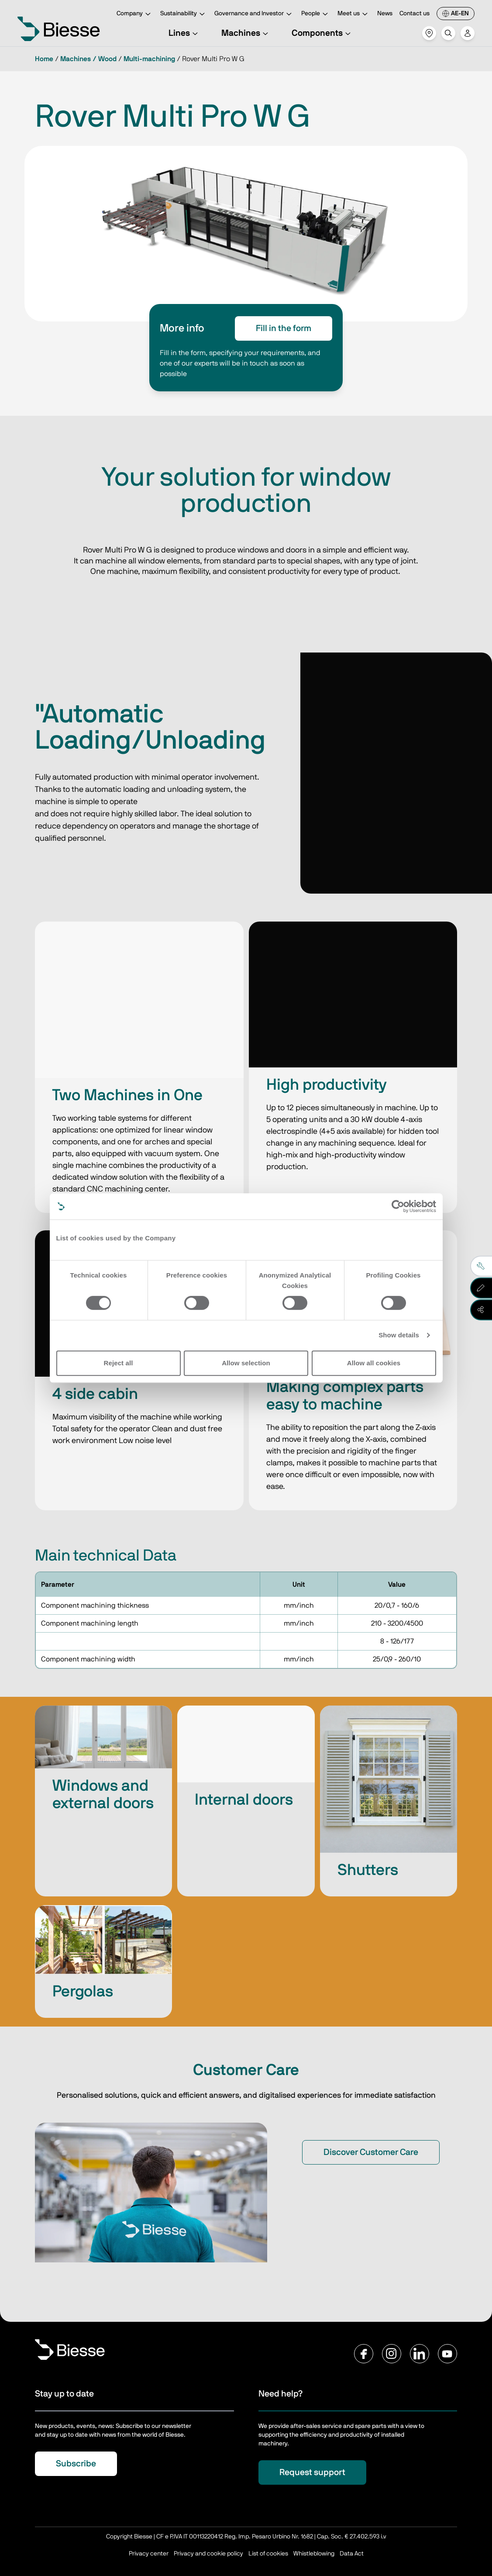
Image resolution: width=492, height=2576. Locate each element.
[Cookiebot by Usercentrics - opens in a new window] (398, 1206)
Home (44, 58)
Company (135, 14)
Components (322, 33)
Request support (312, 2472)
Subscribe (76, 2463)
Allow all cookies (374, 1363)
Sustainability (183, 14)
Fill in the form (283, 328)
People (315, 14)
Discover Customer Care (370, 2152)
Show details (398, 1335)
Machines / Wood (88, 58)
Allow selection (246, 1363)
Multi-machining (149, 58)
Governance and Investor (254, 14)
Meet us (353, 14)
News (384, 13)
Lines (184, 33)
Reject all (118, 1363)
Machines (246, 33)
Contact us (414, 13)
